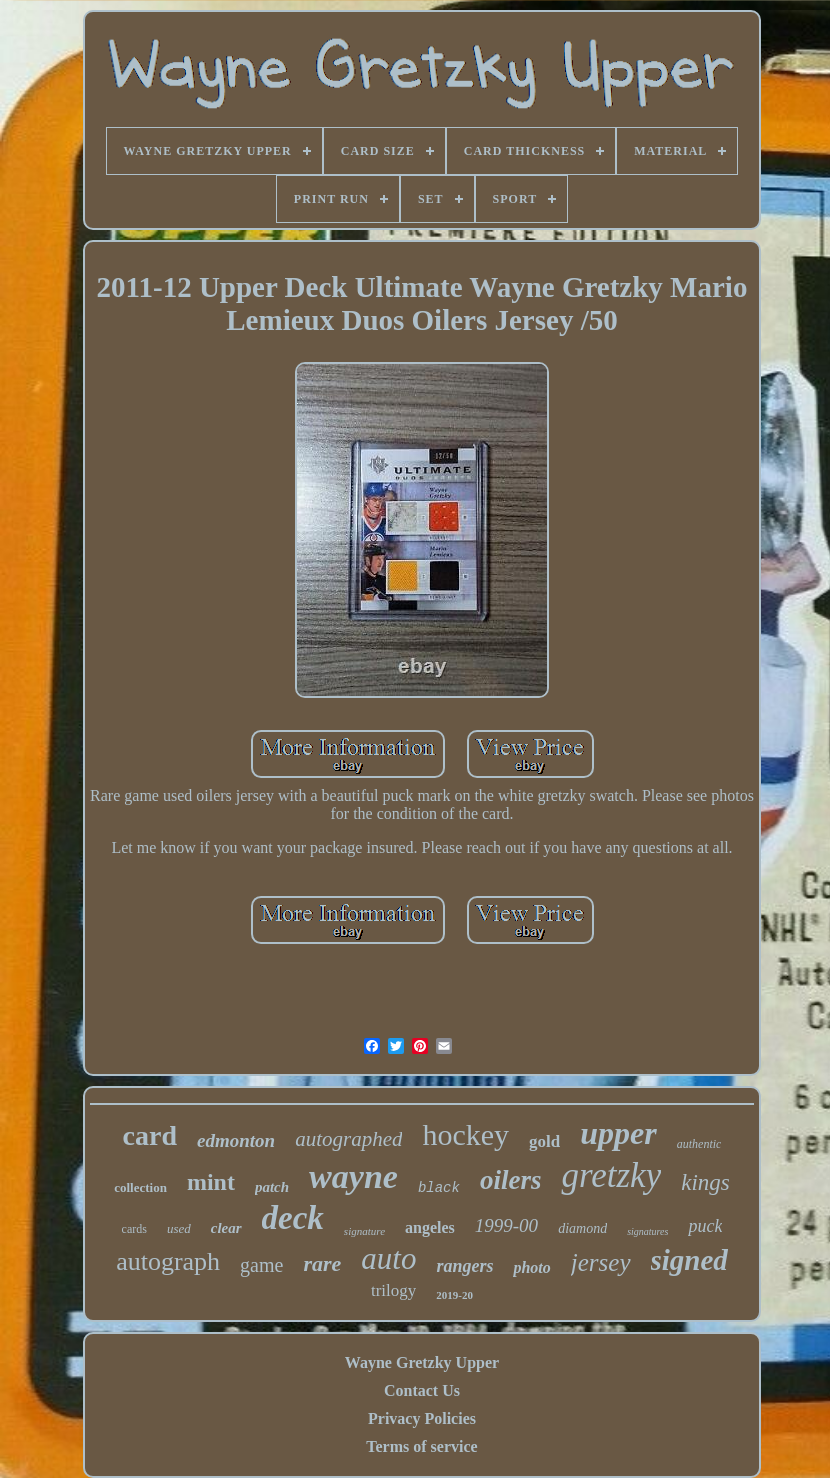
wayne (353, 1176)
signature (364, 1231)
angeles (430, 1227)
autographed (348, 1139)
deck (293, 1218)
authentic (699, 1144)
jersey (601, 1262)
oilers (511, 1180)
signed (689, 1260)
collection (140, 1187)
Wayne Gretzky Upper (422, 1362)
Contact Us (422, 1390)
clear (226, 1228)
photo (531, 1267)
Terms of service (421, 1446)
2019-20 (454, 1295)
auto (388, 1258)
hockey (465, 1134)
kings (705, 1182)
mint (211, 1182)
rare (322, 1263)
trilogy (393, 1290)
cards (134, 1229)
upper (618, 1133)
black (439, 1188)
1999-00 (506, 1225)
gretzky (611, 1175)
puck (705, 1226)
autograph (168, 1261)
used (179, 1228)
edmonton (236, 1140)
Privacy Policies (422, 1418)
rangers (464, 1266)
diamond (582, 1228)
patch (272, 1187)
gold (544, 1141)
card (150, 1135)
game (261, 1265)
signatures (647, 1231)
